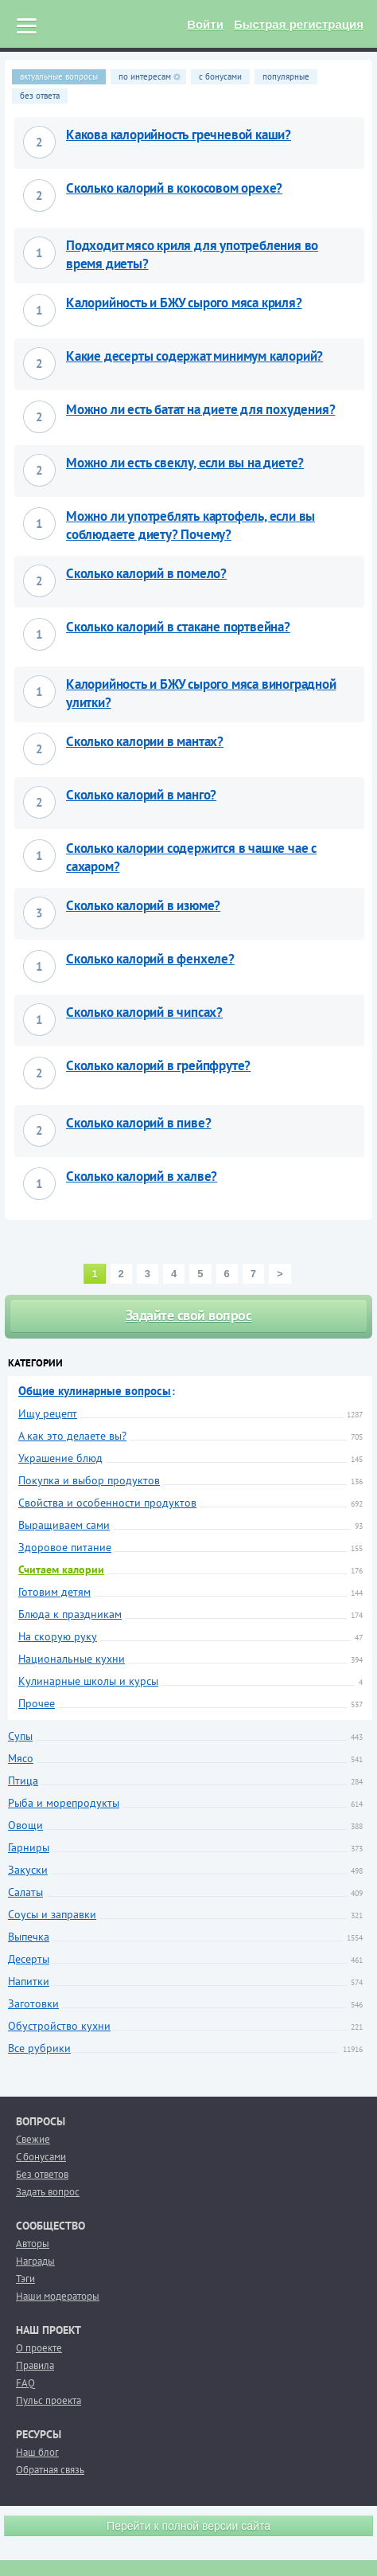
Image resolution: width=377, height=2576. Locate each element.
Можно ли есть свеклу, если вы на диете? (185, 462)
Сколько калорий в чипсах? (144, 1012)
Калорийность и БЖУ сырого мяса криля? (184, 302)
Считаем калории (61, 1569)
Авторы (32, 2243)
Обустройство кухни (59, 2026)
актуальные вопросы (59, 76)
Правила (35, 2365)
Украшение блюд (60, 1458)
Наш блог (37, 2452)
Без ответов (42, 2174)
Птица (23, 1780)
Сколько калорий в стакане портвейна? (178, 626)
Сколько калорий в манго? (141, 794)
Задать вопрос (48, 2192)
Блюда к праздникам (70, 1614)
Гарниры (28, 1847)
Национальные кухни (71, 1659)
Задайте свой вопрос (189, 1315)
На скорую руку (57, 1636)
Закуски (28, 1870)
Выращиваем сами (64, 1525)
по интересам (150, 76)
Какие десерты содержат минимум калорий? (194, 356)
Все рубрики (39, 2048)
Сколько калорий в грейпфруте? (158, 1065)
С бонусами (41, 2157)
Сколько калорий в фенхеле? (150, 958)
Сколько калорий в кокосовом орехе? (174, 188)
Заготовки (33, 2003)
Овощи (25, 1825)
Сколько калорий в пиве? (138, 1123)
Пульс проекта (48, 2400)
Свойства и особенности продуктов (107, 1502)
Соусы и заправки (52, 1914)
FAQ (25, 2383)
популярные (285, 76)
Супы (20, 1736)
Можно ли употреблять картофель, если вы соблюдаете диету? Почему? (190, 525)
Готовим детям (54, 1592)
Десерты (28, 1959)
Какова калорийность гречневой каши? (178, 134)
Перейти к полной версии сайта (188, 2525)
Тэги (25, 2278)
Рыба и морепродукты (63, 1803)
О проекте (39, 2348)
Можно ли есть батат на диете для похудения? (200, 409)
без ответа (40, 95)
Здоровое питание (64, 1547)
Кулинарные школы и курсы (88, 1681)
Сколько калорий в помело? (146, 573)
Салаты (25, 1892)
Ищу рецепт (47, 1413)
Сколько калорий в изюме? (143, 905)
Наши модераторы (57, 2296)
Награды (35, 2261)
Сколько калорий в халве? (141, 1176)
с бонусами (220, 76)
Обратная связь (50, 2469)
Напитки (28, 1981)
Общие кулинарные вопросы (94, 1390)
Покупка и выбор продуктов (89, 1480)
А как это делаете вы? (72, 1436)
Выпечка (28, 1936)
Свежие (33, 2139)
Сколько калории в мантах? (144, 741)
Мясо (20, 1758)
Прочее (36, 1703)
